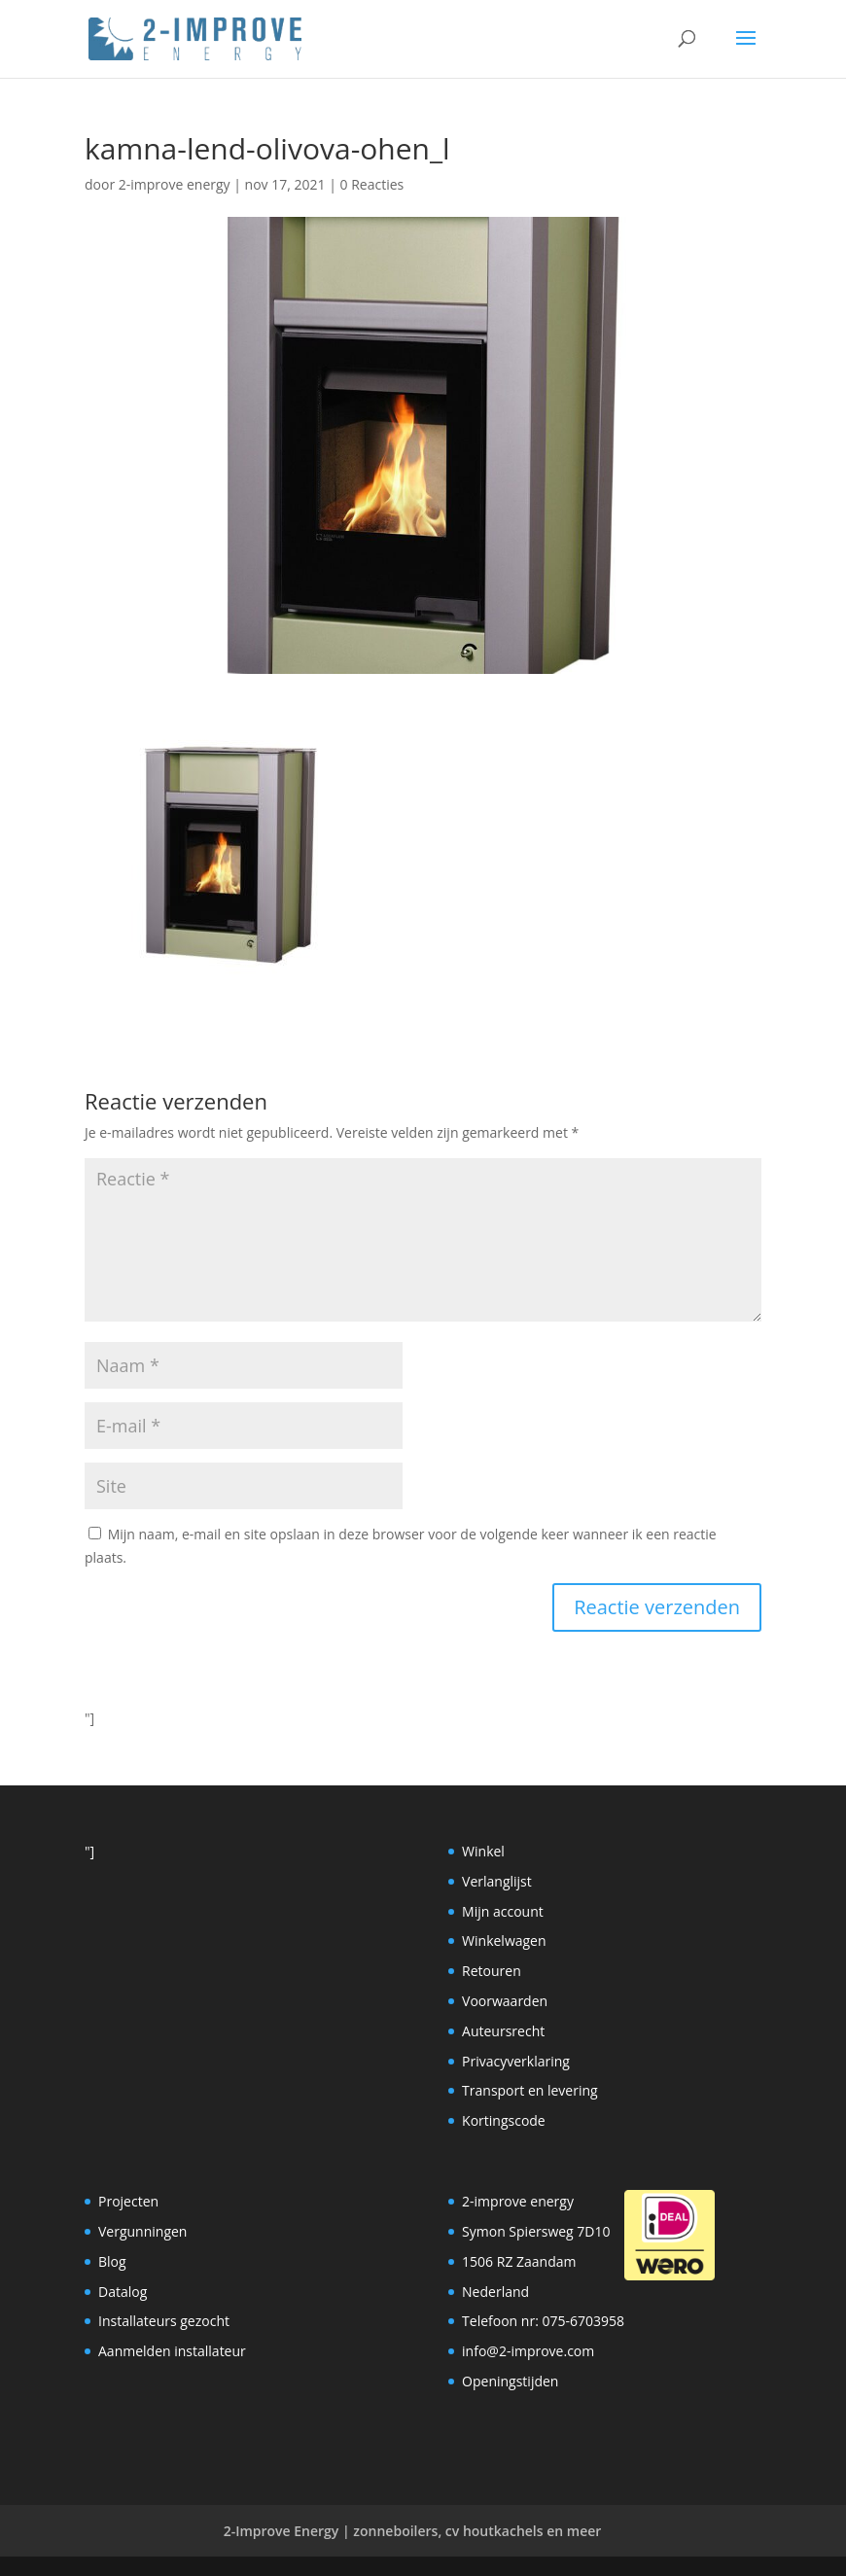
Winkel (483, 1851)
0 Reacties (372, 184)
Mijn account (503, 1911)
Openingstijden (510, 2381)
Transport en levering (530, 2090)
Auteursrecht (503, 2031)
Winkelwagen (504, 1940)
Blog (112, 2261)
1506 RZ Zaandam (519, 2261)
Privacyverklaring (516, 2061)
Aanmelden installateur (172, 2351)
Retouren (491, 1970)
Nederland (495, 2291)
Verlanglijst (497, 1881)
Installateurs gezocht (163, 2320)
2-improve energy (174, 184)
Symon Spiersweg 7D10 (536, 2231)
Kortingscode (504, 2120)
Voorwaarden (504, 2001)
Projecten (128, 2201)
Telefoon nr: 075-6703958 (543, 2320)
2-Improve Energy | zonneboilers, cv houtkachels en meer (413, 2531)
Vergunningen (142, 2231)
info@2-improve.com (528, 2351)
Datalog (122, 2291)
